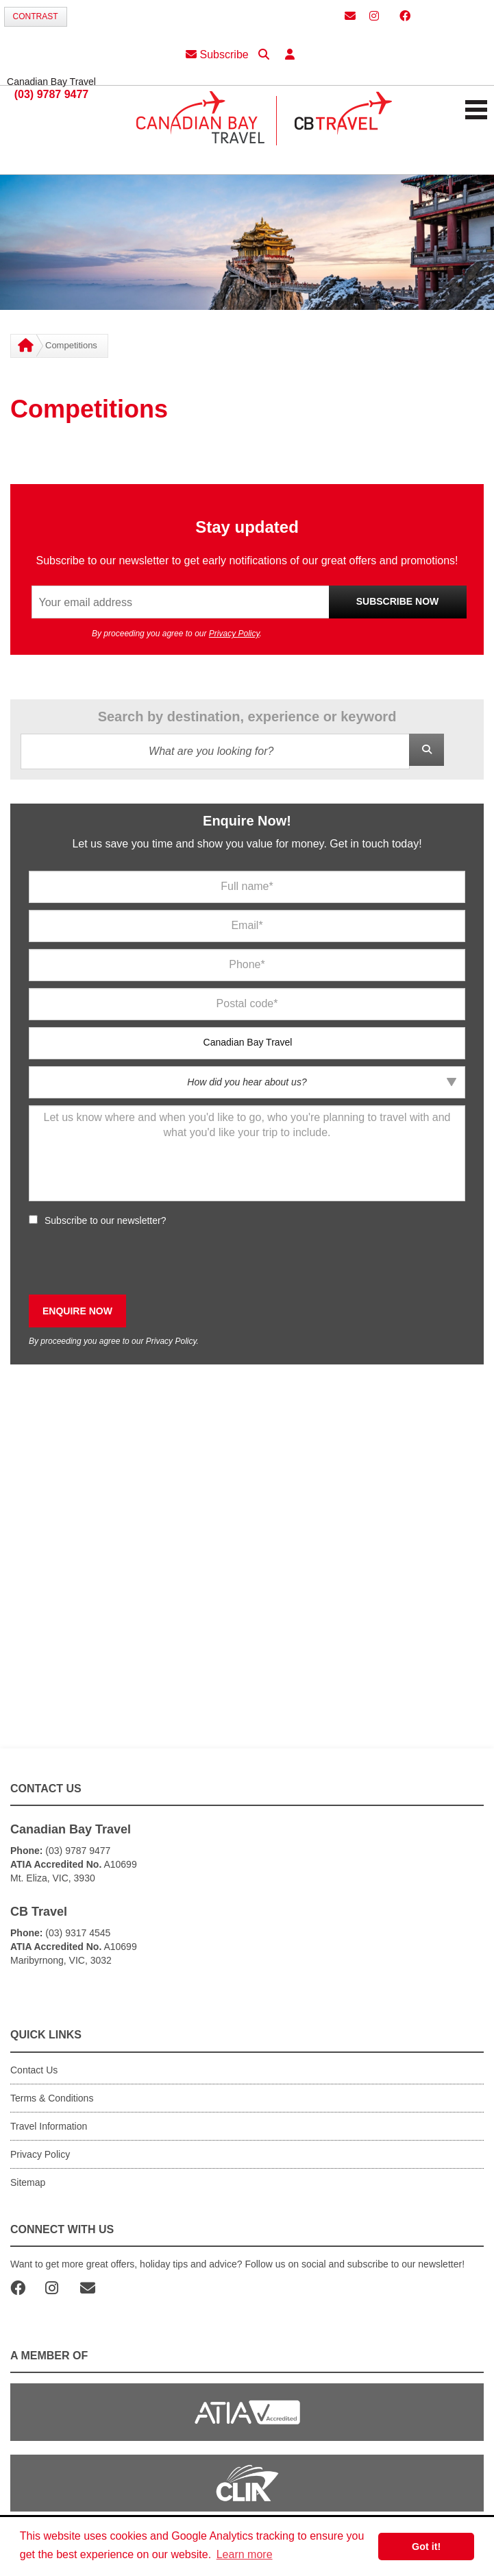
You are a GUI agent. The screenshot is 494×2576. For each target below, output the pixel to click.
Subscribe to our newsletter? (105, 1220)
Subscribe (217, 54)
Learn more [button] (245, 2554)
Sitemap (27, 2182)
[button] (290, 54)
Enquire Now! (247, 821)
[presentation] (133, 1261)
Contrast (35, 16)
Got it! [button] (426, 2546)
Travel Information (48, 2126)
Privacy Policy (234, 633)
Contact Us (34, 2070)
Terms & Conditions (51, 2098)
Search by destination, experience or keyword (247, 716)
